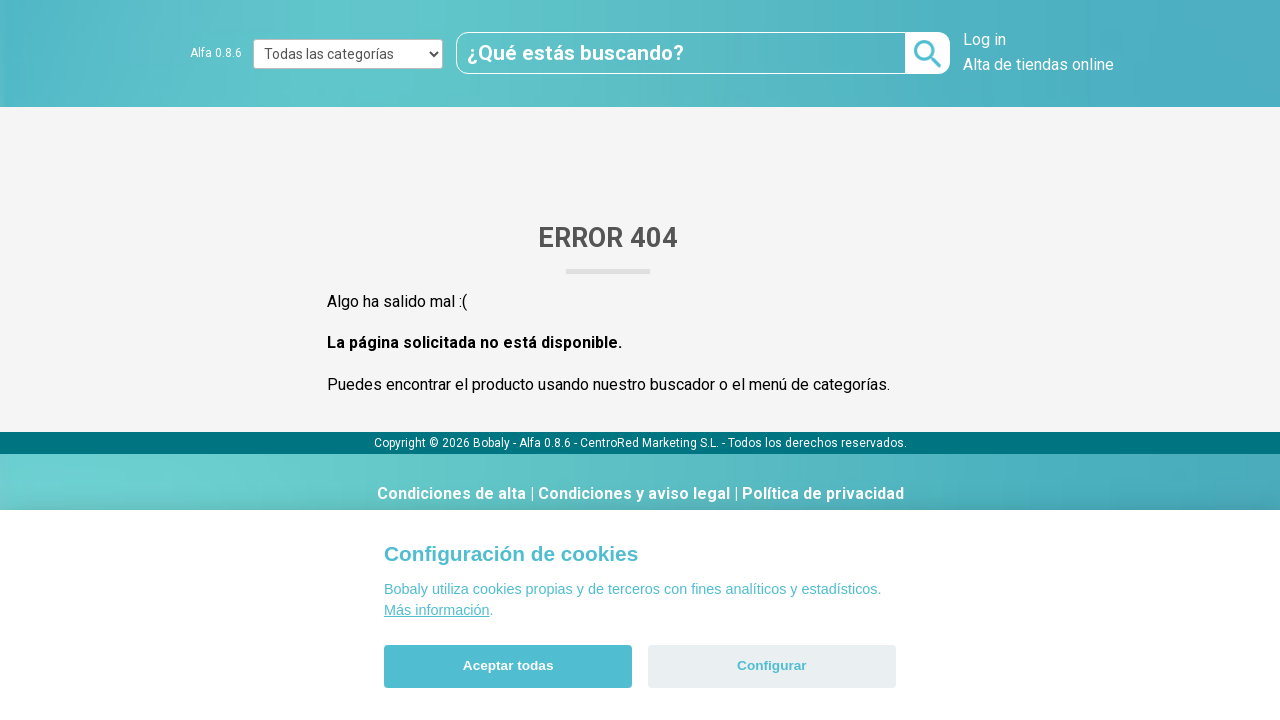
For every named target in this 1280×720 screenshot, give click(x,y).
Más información (437, 610)
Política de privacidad (823, 493)
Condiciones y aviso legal (634, 493)
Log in (984, 39)
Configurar (771, 665)
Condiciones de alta (451, 493)
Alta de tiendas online (1038, 64)
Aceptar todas (508, 665)
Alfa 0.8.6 (216, 53)
